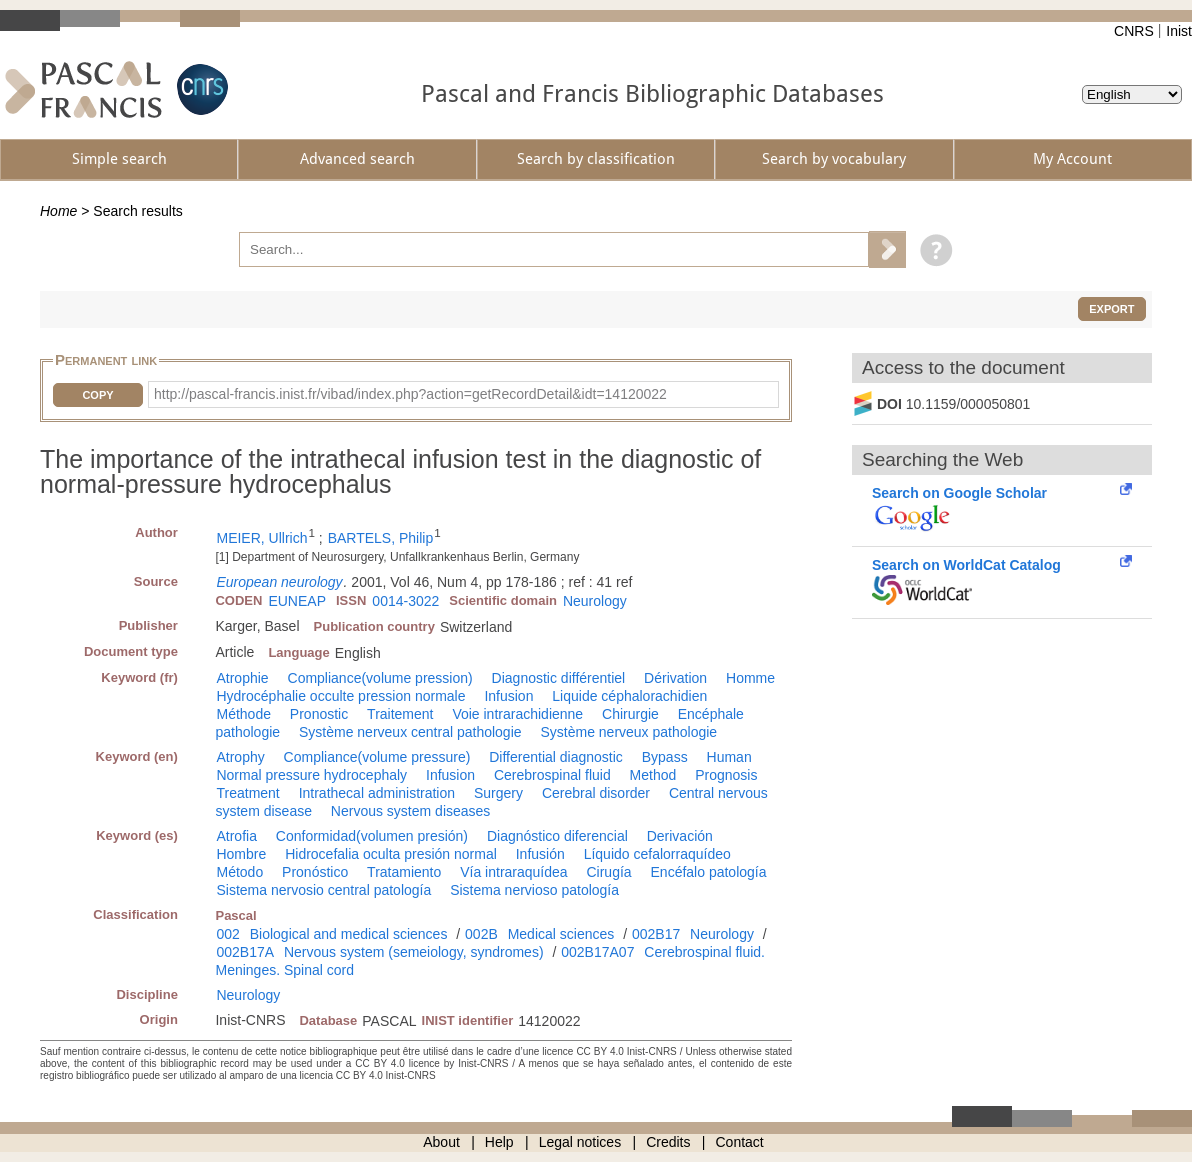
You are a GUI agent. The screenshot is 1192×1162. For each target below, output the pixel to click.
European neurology (279, 582)
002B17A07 (597, 952)
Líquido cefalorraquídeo (657, 854)
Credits (668, 1142)
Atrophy (240, 757)
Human (729, 757)
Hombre (241, 854)
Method (653, 775)
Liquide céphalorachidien (629, 696)
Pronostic (319, 714)
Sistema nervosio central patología (323, 890)
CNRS (1134, 31)
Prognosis (726, 775)
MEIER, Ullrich (261, 538)
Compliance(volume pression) (380, 678)
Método (239, 872)
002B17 (656, 934)
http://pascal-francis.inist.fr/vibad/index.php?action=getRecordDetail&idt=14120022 (410, 394)
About (441, 1142)
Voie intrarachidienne (517, 714)
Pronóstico (315, 872)
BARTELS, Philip (381, 538)
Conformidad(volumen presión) (372, 836)
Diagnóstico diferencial (557, 836)
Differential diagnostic (556, 757)
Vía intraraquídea (513, 872)
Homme (750, 678)
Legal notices (580, 1142)
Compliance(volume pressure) (377, 757)
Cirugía (608, 872)
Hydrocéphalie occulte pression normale (340, 696)
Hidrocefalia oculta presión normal (391, 854)
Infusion (508, 696)
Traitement (400, 714)
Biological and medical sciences (349, 934)
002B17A (245, 952)
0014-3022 (405, 601)
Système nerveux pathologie (628, 732)
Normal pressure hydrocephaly (311, 775)
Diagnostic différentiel (559, 678)
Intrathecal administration (377, 793)
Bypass (665, 757)
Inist (1179, 31)
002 (227, 934)
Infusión (540, 854)
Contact (740, 1142)
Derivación (680, 836)
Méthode (243, 714)
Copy (97, 395)
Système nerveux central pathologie (410, 732)
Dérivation (675, 678)
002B (481, 934)
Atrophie (242, 678)
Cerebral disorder (596, 793)
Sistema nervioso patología (534, 890)
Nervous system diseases (411, 811)
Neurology (595, 601)
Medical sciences (561, 934)
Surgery (498, 793)
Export (1111, 309)
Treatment (247, 793)
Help (499, 1142)
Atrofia (236, 836)
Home (58, 211)
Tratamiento (404, 872)
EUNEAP (297, 601)
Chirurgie (630, 714)
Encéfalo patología (709, 872)
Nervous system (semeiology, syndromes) (414, 952)
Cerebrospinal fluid (552, 775)
